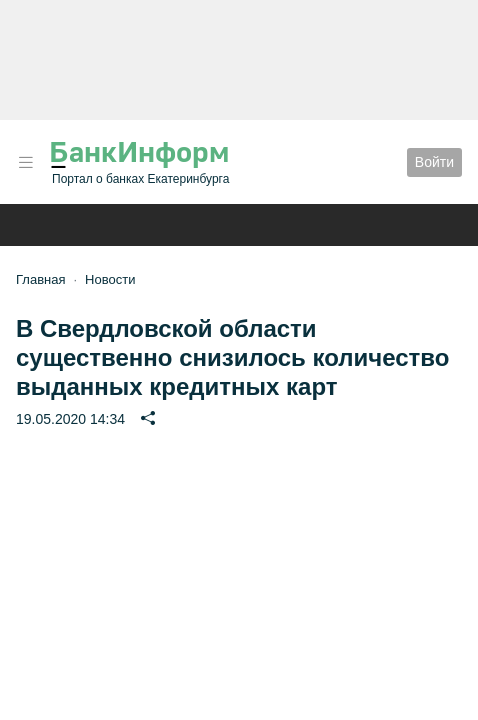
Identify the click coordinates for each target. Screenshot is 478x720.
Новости (110, 279)
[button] (26, 162)
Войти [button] (434, 162)
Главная (40, 279)
